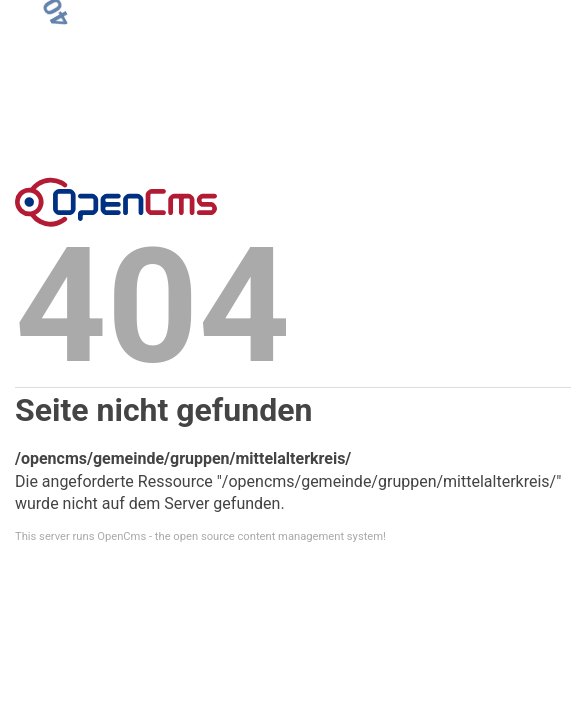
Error (116, 202)
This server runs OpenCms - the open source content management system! (200, 536)
